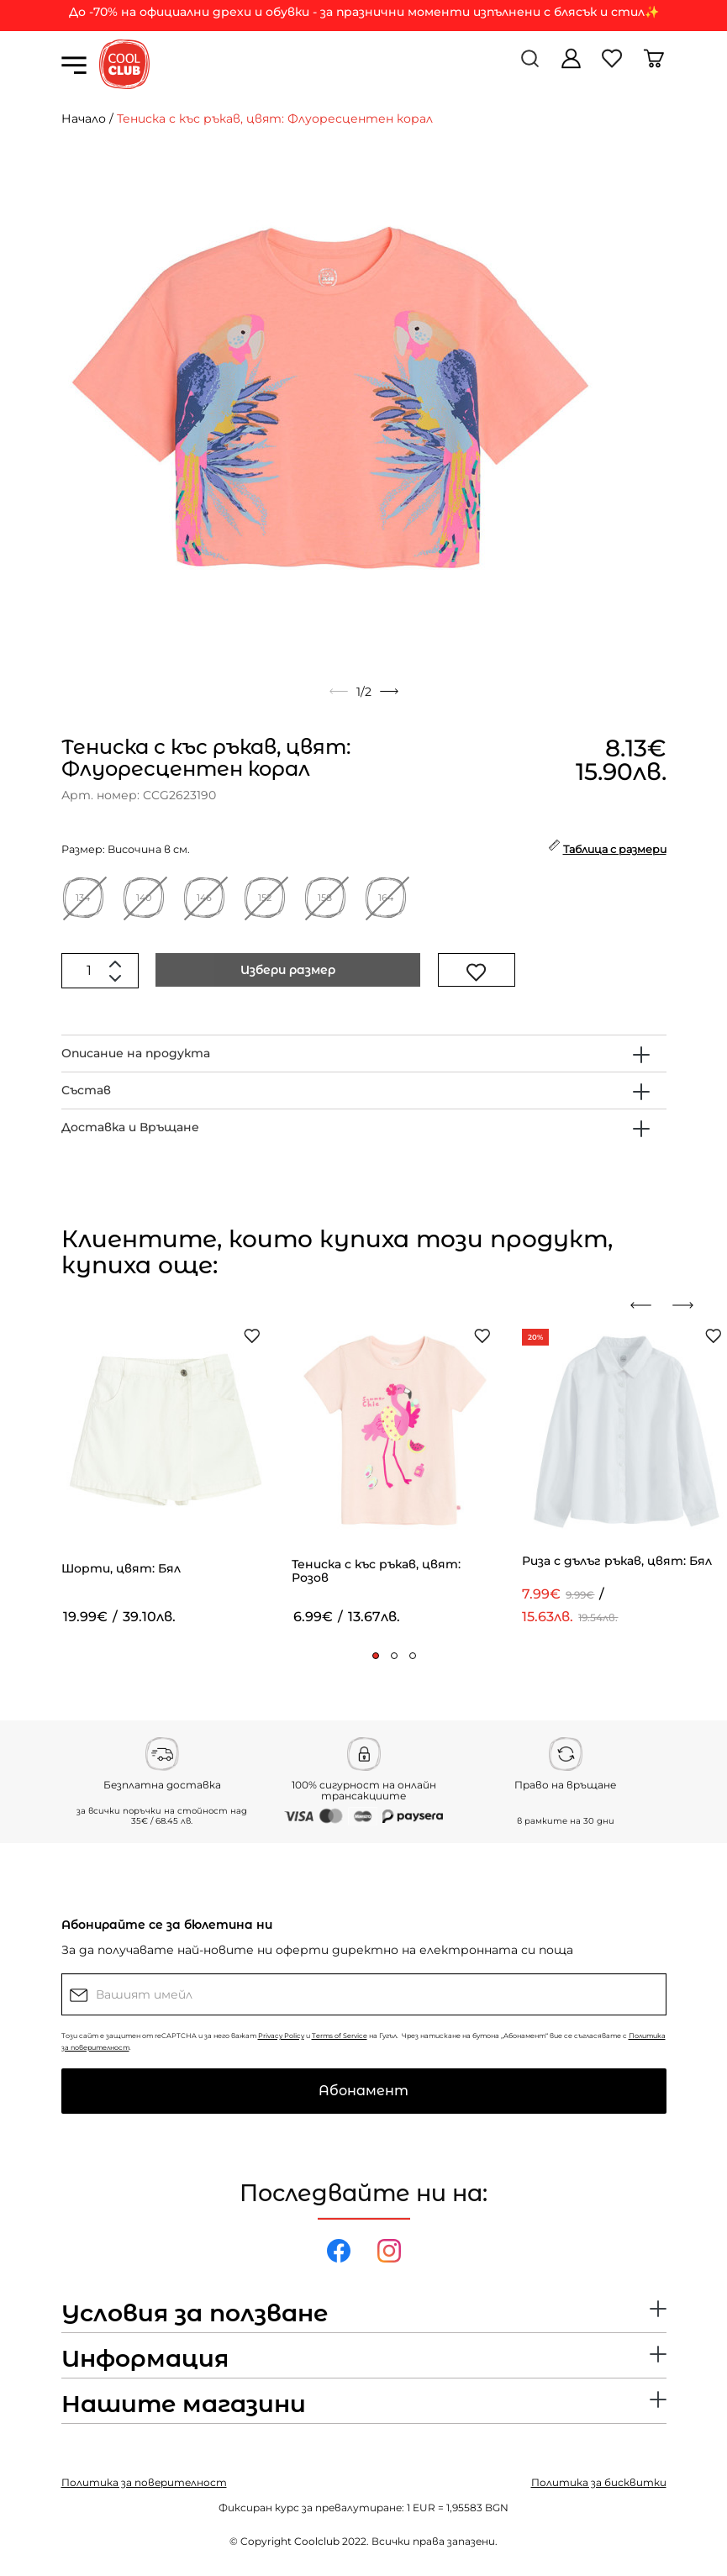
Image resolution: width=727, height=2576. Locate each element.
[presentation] (647, 1305)
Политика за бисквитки (598, 2482)
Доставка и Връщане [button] (130, 1127)
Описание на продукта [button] (135, 1053)
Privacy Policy (281, 2035)
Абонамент (363, 2091)
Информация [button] (145, 2359)
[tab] (363, 1053)
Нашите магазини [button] (183, 2404)
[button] (375, 1655)
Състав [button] (86, 1090)
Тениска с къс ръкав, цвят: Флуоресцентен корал (275, 118)
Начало (83, 118)
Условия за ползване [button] (194, 2313)
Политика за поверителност (144, 2482)
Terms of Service (339, 2035)
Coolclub (317, 2541)
